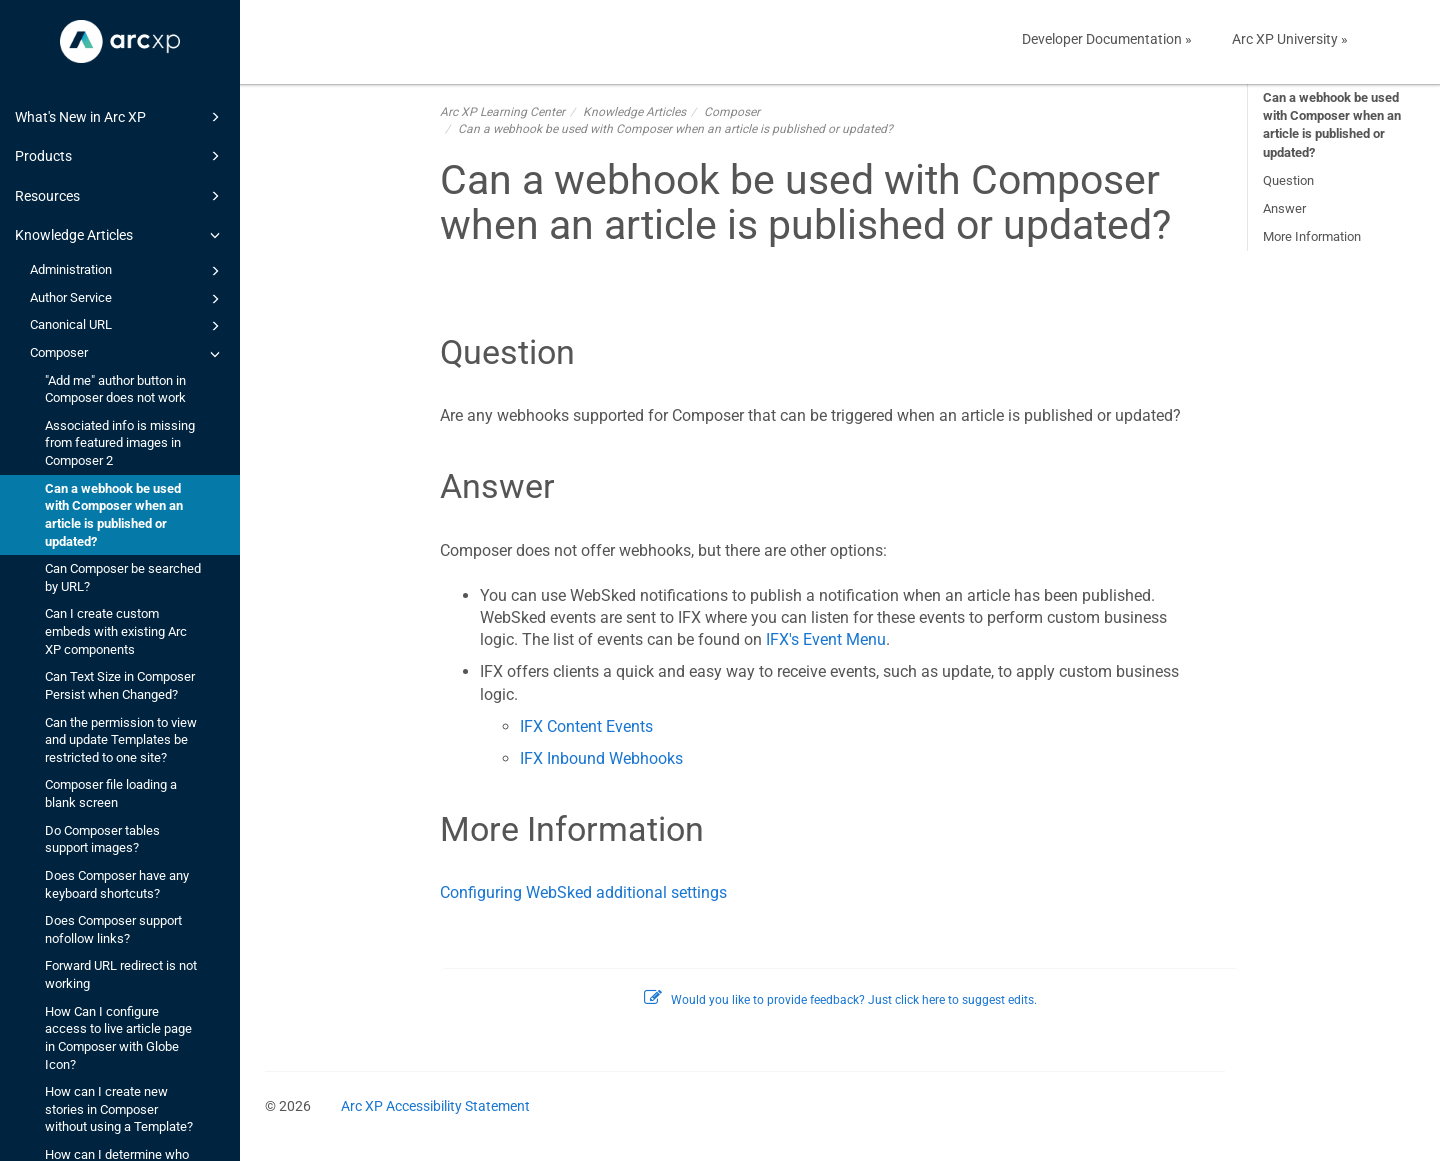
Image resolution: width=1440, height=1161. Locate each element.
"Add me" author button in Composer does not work (115, 389)
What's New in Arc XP (120, 117)
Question (1288, 180)
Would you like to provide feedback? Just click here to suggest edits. (840, 1000)
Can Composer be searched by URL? (123, 577)
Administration (128, 271)
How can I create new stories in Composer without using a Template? (119, 1109)
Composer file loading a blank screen (111, 793)
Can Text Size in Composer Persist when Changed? (120, 685)
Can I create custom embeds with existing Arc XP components (116, 631)
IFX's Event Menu (826, 639)
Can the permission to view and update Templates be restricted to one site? (121, 740)
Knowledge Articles (120, 235)
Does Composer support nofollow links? (113, 929)
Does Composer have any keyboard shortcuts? (117, 884)
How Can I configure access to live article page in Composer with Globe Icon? (118, 1038)
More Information (1312, 236)
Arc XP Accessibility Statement (435, 1106)
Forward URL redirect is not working (121, 974)
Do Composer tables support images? (102, 839)
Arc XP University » (1290, 39)
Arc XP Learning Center (502, 112)
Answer (1284, 208)
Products (120, 156)
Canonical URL (128, 326)
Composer (128, 354)
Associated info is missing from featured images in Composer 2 (120, 443)
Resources (120, 196)
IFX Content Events (586, 726)
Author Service (128, 299)
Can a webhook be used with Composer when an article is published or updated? (114, 515)
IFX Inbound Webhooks (601, 758)
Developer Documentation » (1107, 39)
